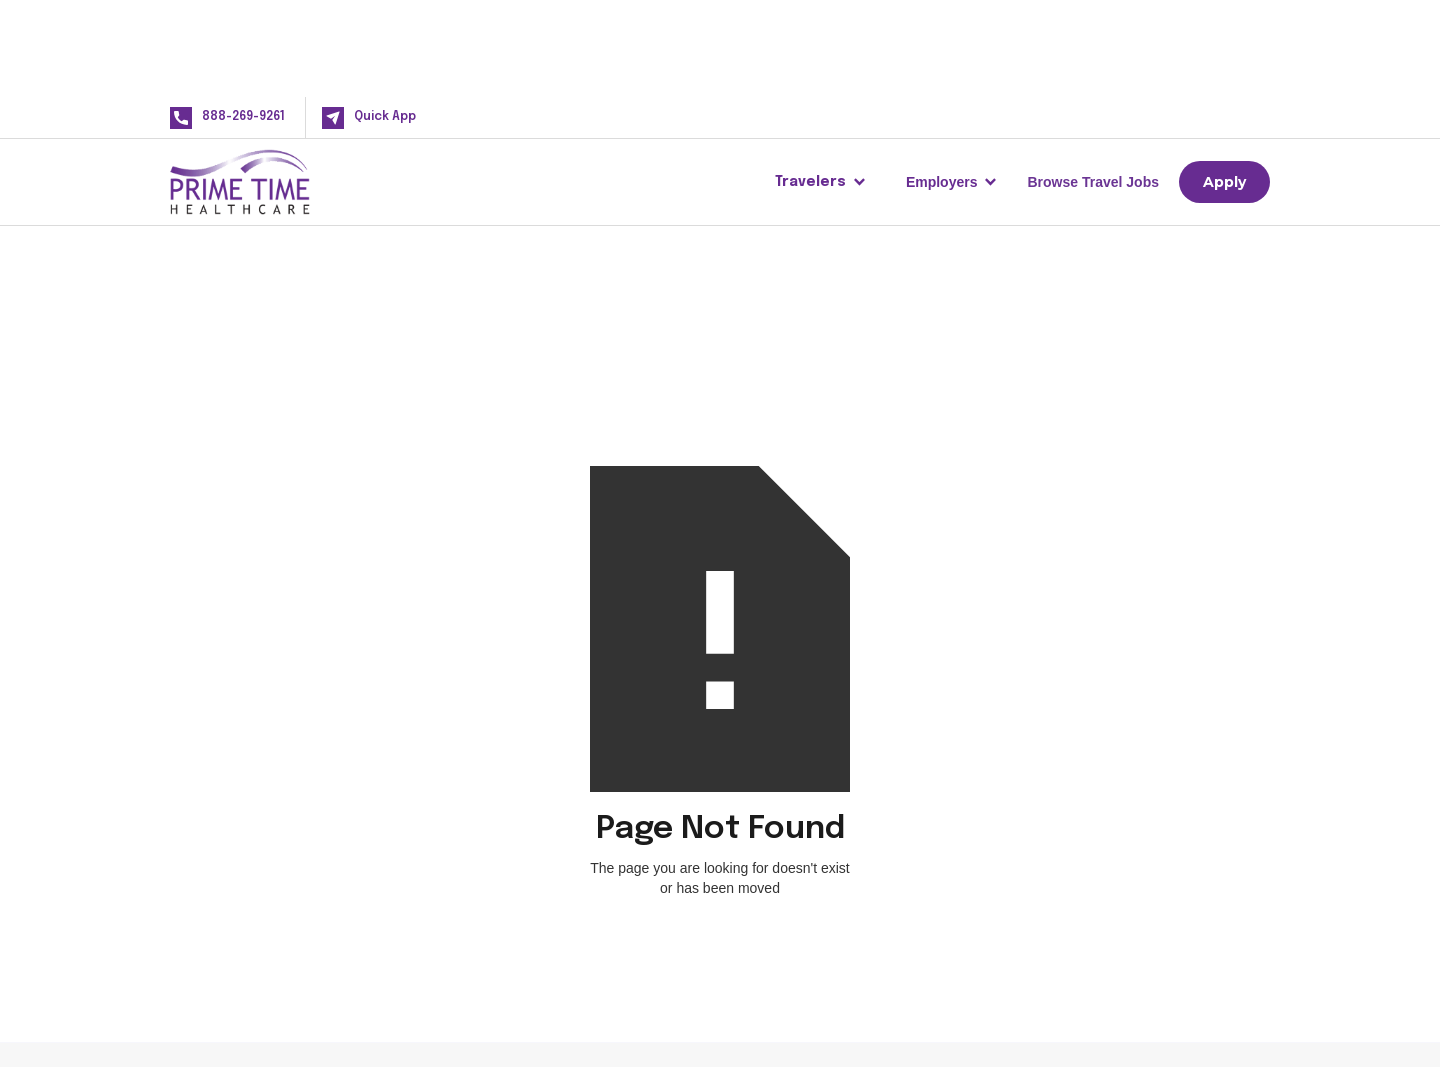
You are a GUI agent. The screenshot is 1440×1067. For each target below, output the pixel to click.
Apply (1224, 182)
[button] (820, 182)
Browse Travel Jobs (1093, 182)
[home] (272, 182)
